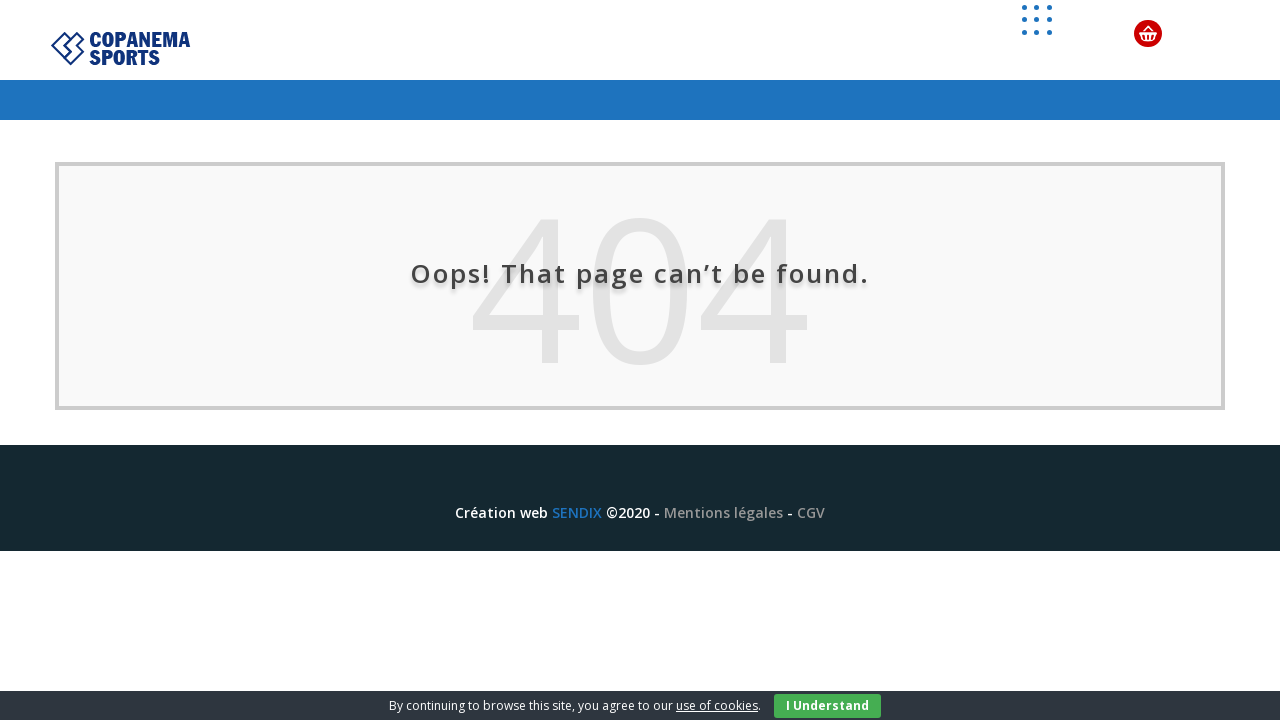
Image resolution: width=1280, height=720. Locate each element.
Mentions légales (723, 512)
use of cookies (717, 705)
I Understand (827, 705)
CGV (811, 512)
